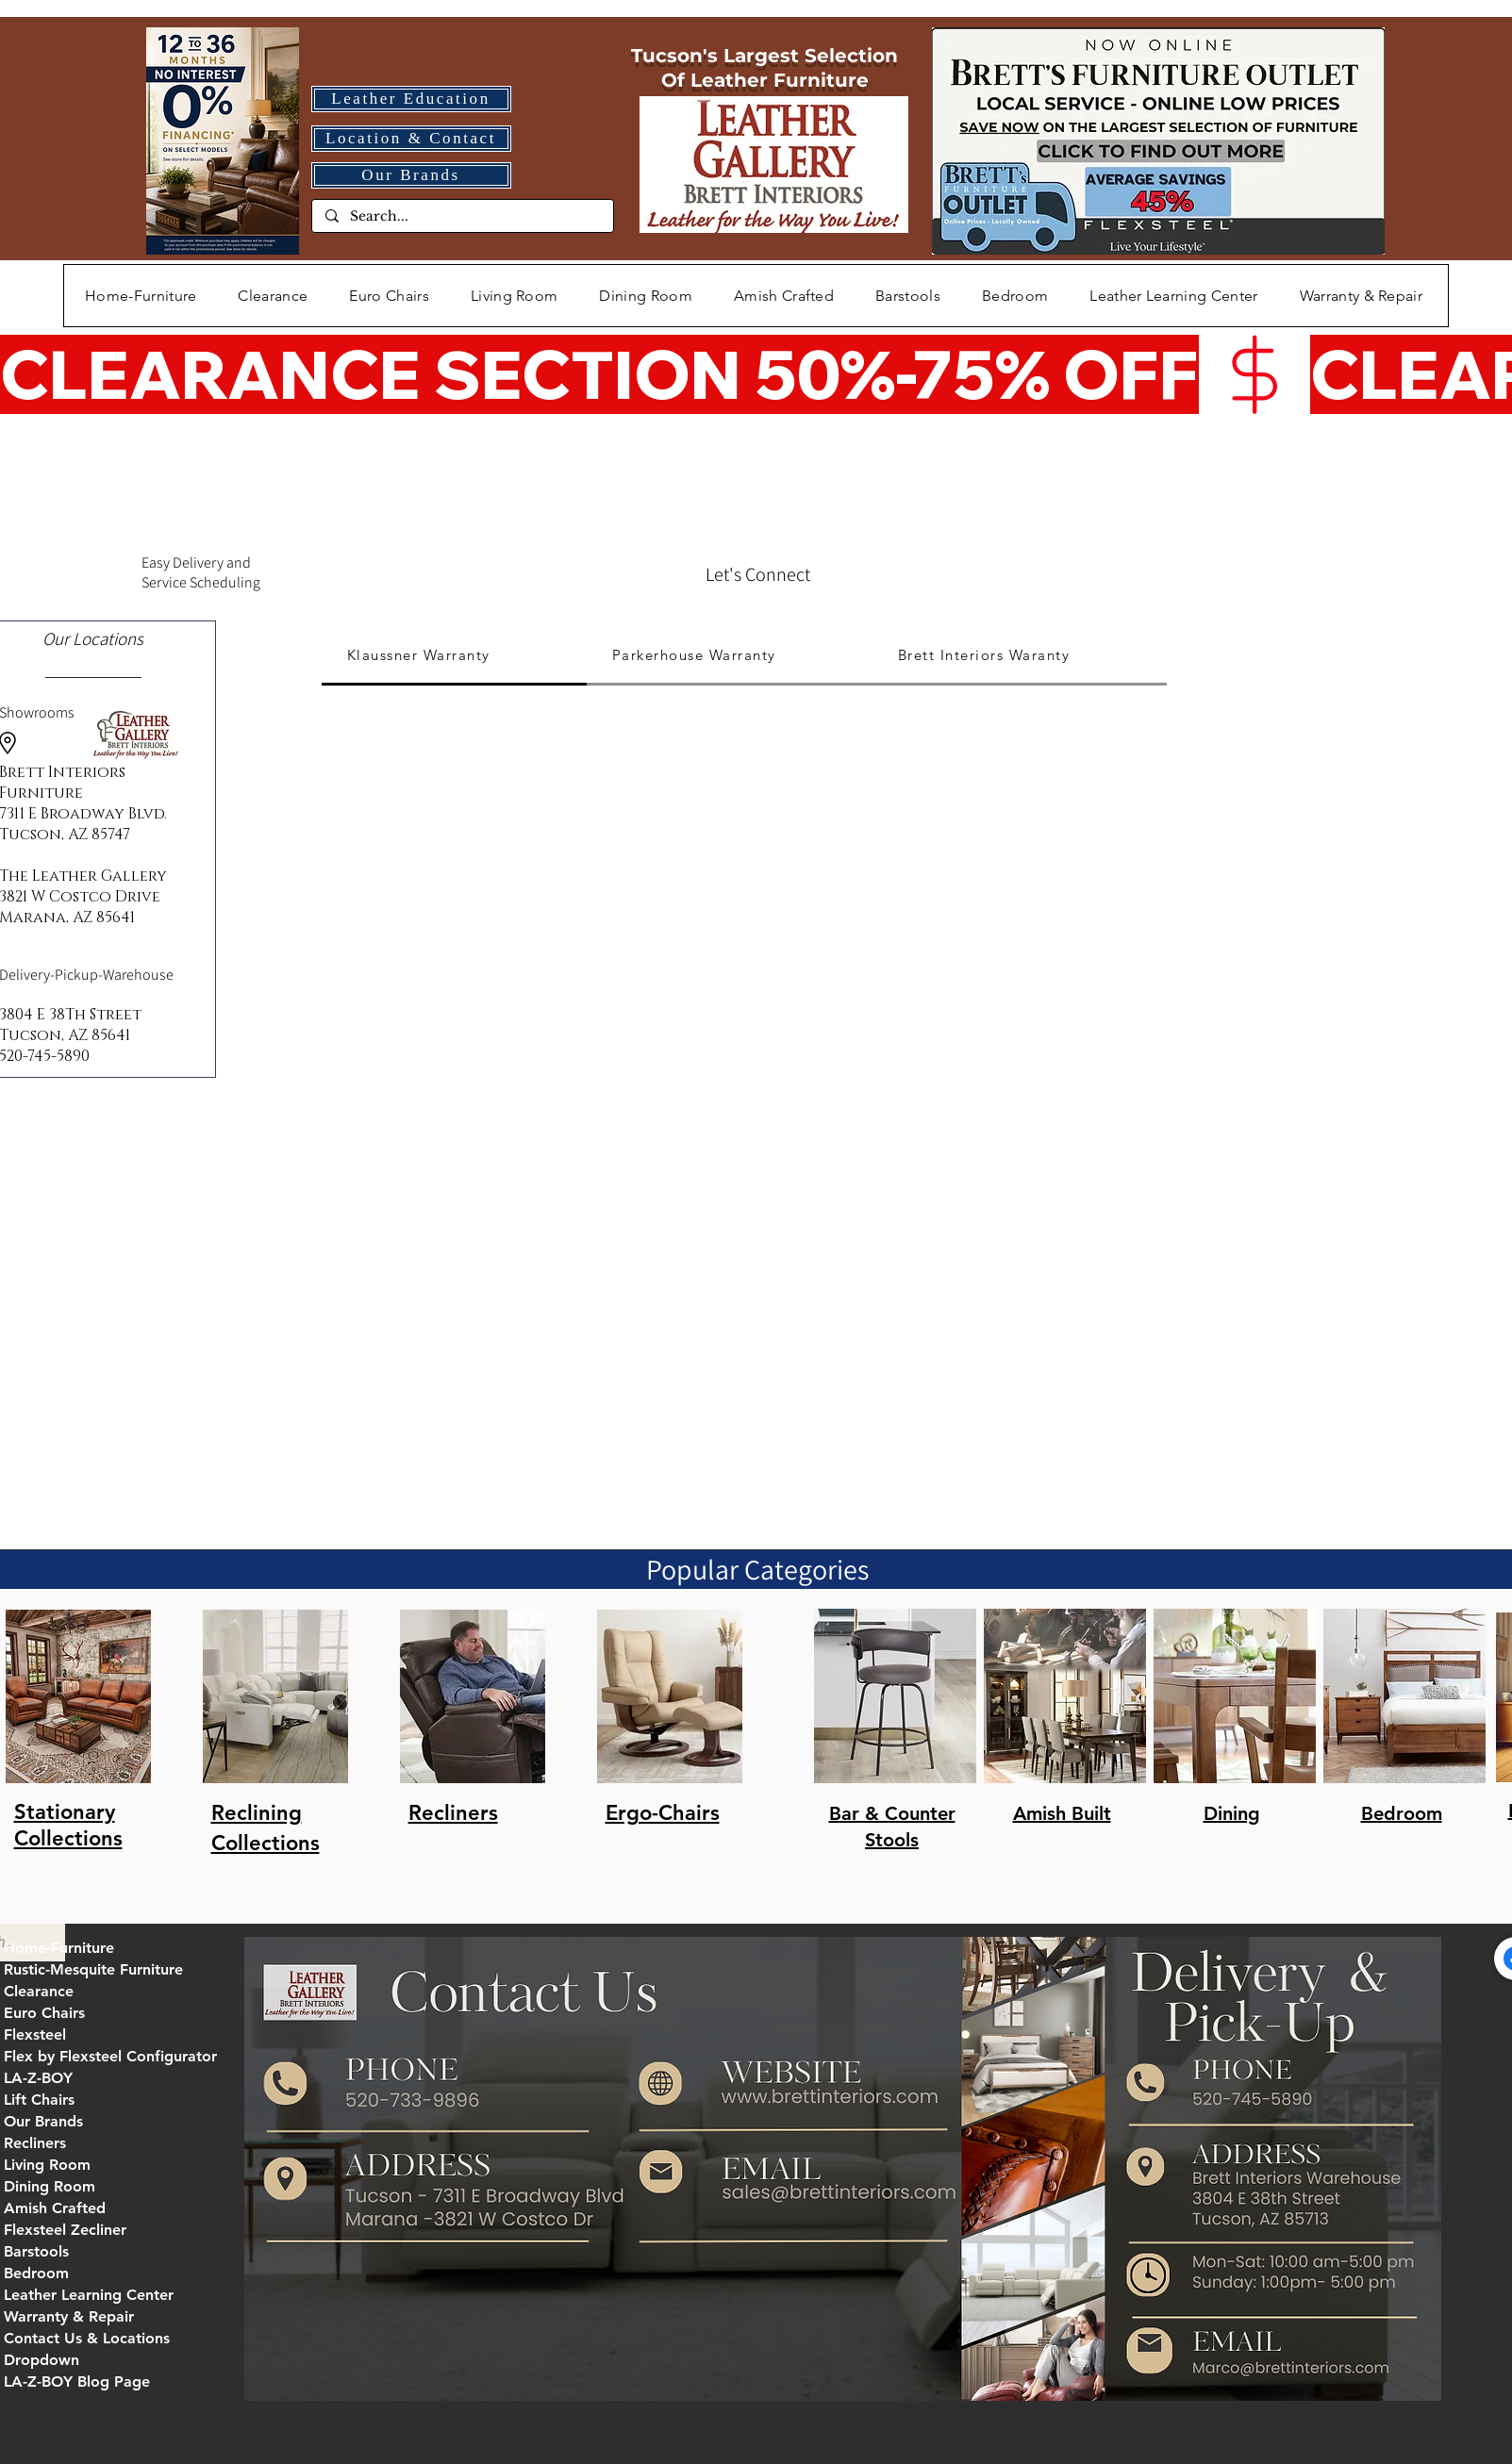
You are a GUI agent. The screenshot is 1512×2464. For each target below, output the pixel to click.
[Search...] (461, 217)
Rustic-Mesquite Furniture (93, 1969)
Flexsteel (35, 2034)
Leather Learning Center (89, 2295)
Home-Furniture (59, 1948)
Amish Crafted (55, 2208)
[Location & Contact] (411, 138)
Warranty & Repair (69, 2316)
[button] (514, 295)
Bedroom (36, 2273)
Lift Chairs (39, 2099)
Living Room (47, 2165)
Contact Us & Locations (87, 2338)
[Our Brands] (411, 175)
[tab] (454, 656)
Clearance (39, 1991)
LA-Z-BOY (38, 2078)
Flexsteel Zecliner (65, 2230)
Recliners (35, 2143)
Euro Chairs (44, 2013)
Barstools (36, 2251)
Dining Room (49, 2186)
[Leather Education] (411, 99)
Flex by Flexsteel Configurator (110, 2056)
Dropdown (41, 2360)
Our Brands (43, 2121)
